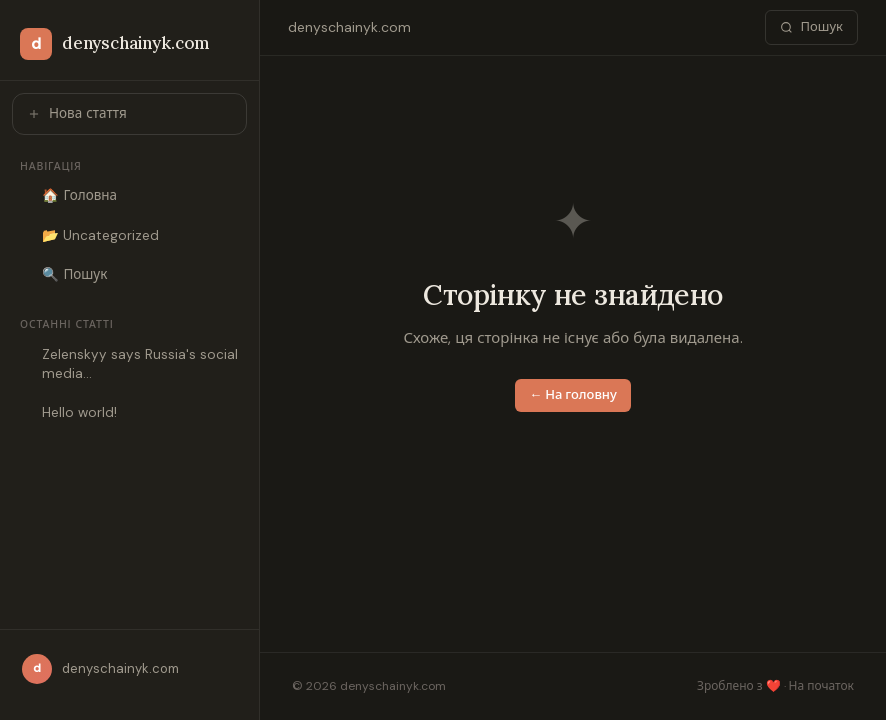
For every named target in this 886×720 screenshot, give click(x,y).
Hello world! (79, 412)
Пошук (811, 26)
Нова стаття (77, 113)
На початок (821, 686)
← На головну (573, 394)
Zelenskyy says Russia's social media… (140, 364)
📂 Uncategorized (100, 235)
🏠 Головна (79, 195)
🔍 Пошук (74, 274)
